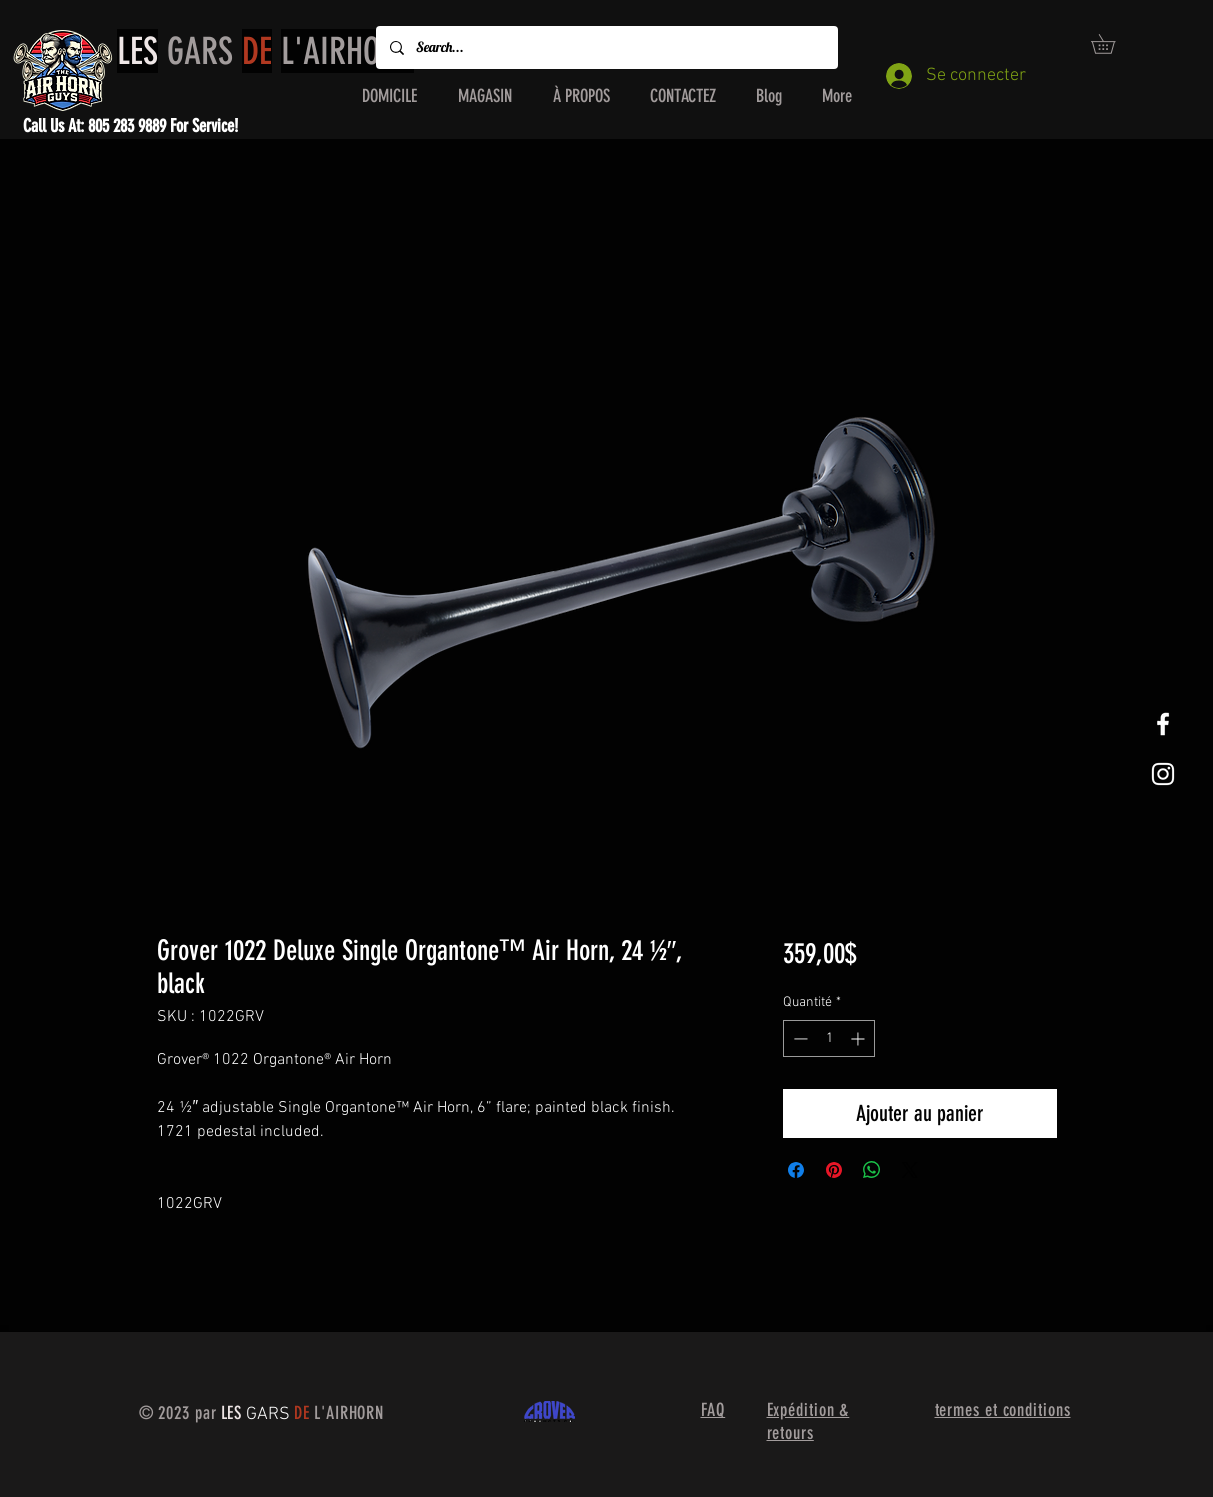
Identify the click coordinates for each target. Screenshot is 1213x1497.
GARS (265, 51)
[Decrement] (798, 1038)
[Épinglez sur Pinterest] (834, 1170)
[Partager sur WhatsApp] (872, 1170)
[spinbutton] (829, 1038)
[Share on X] (910, 1170)
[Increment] (859, 1038)
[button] (1112, 44)
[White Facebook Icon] (1163, 724)
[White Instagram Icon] (1163, 774)
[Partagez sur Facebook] (796, 1170)
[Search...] (606, 47)
